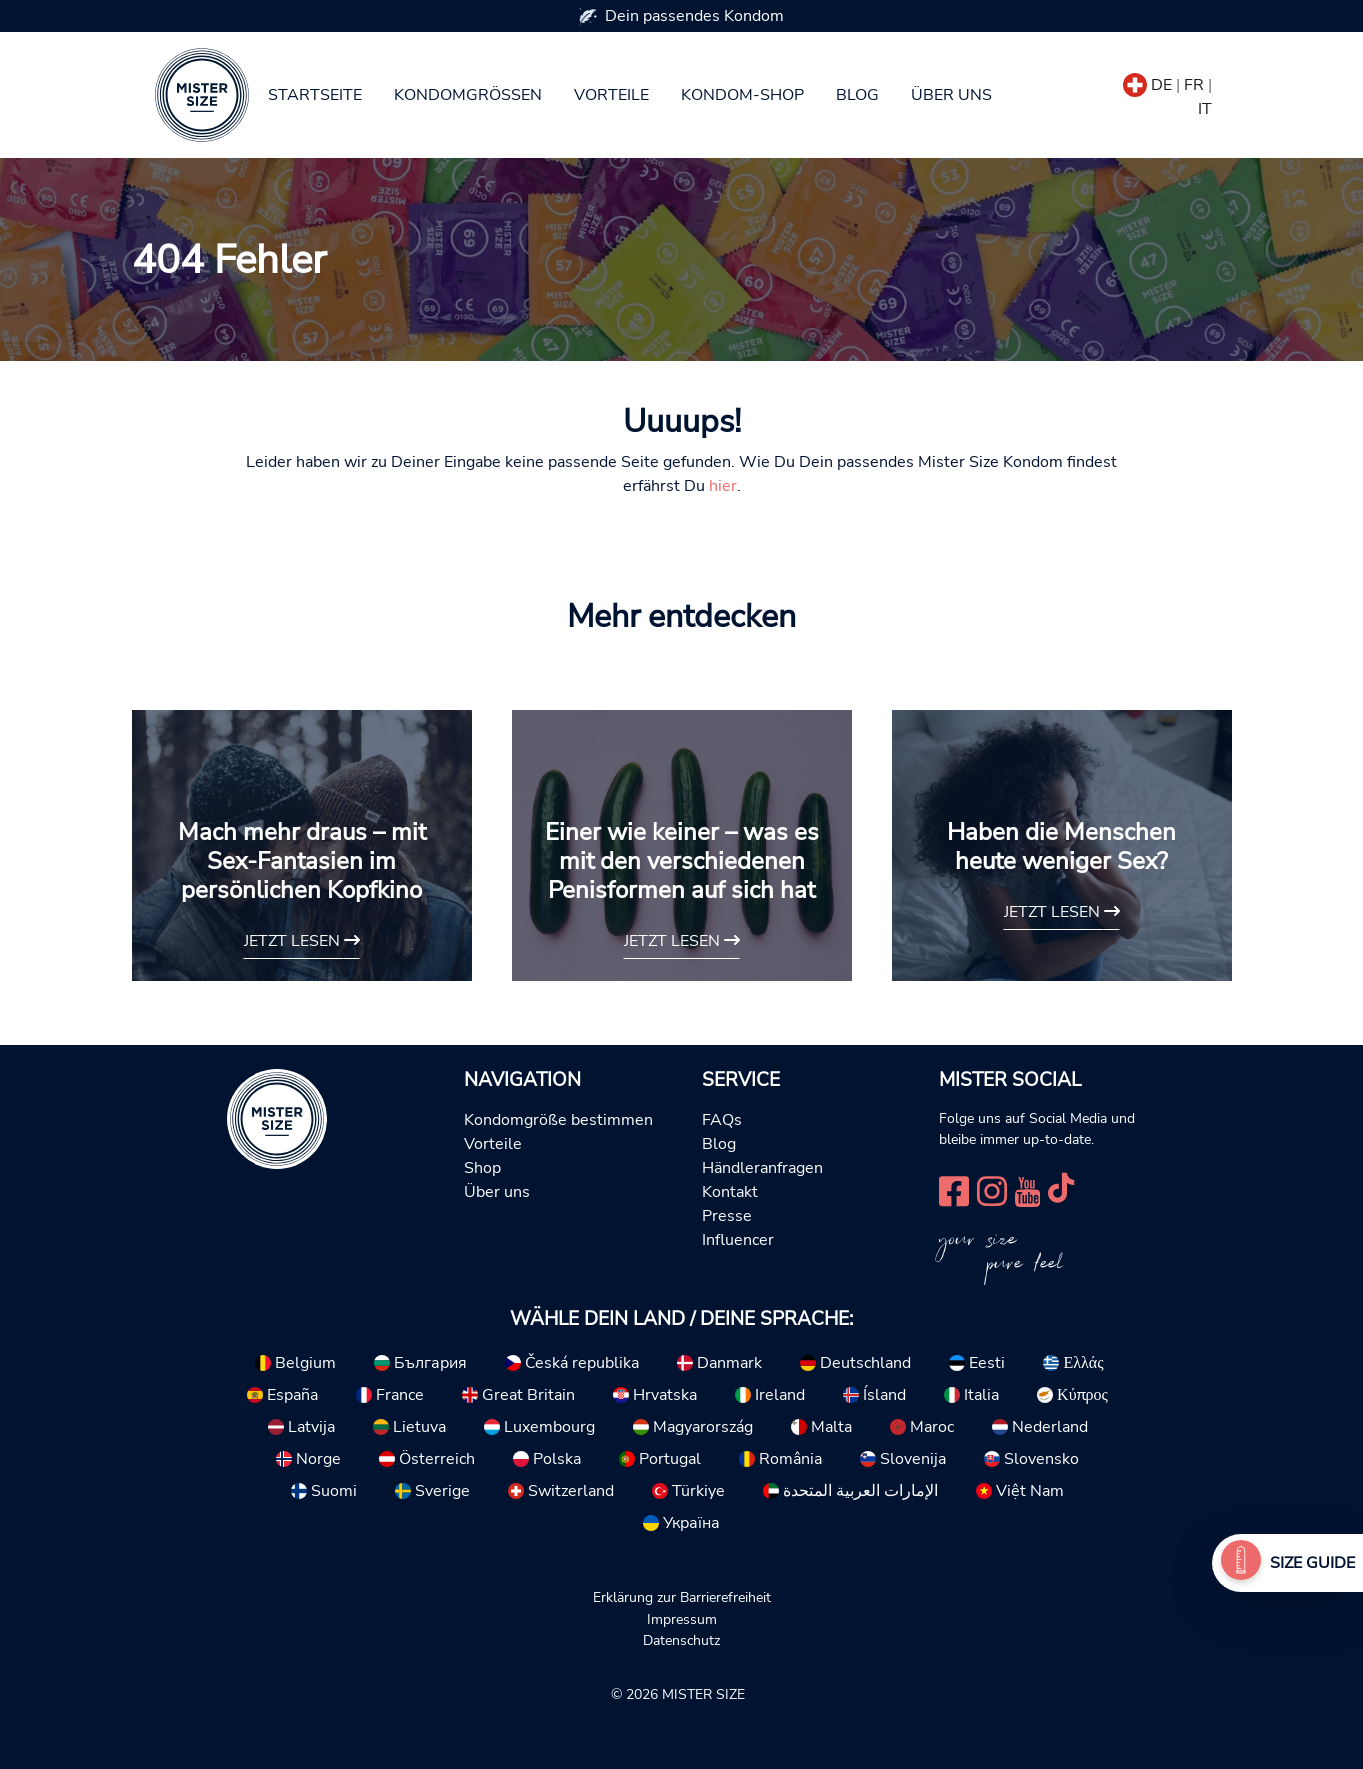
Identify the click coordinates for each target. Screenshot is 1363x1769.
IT (1205, 109)
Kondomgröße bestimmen (558, 1120)
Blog (857, 95)
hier (723, 486)
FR (1194, 85)
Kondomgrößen (468, 95)
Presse (727, 1216)
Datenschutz (681, 1640)
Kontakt (730, 1192)
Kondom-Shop (742, 95)
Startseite (315, 95)
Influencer (738, 1240)
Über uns (951, 95)
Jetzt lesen (302, 941)
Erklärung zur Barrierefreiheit (682, 1597)
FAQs (722, 1120)
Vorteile (611, 95)
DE (1161, 85)
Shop (482, 1168)
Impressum (682, 1619)
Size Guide (1312, 1563)
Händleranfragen (762, 1168)
